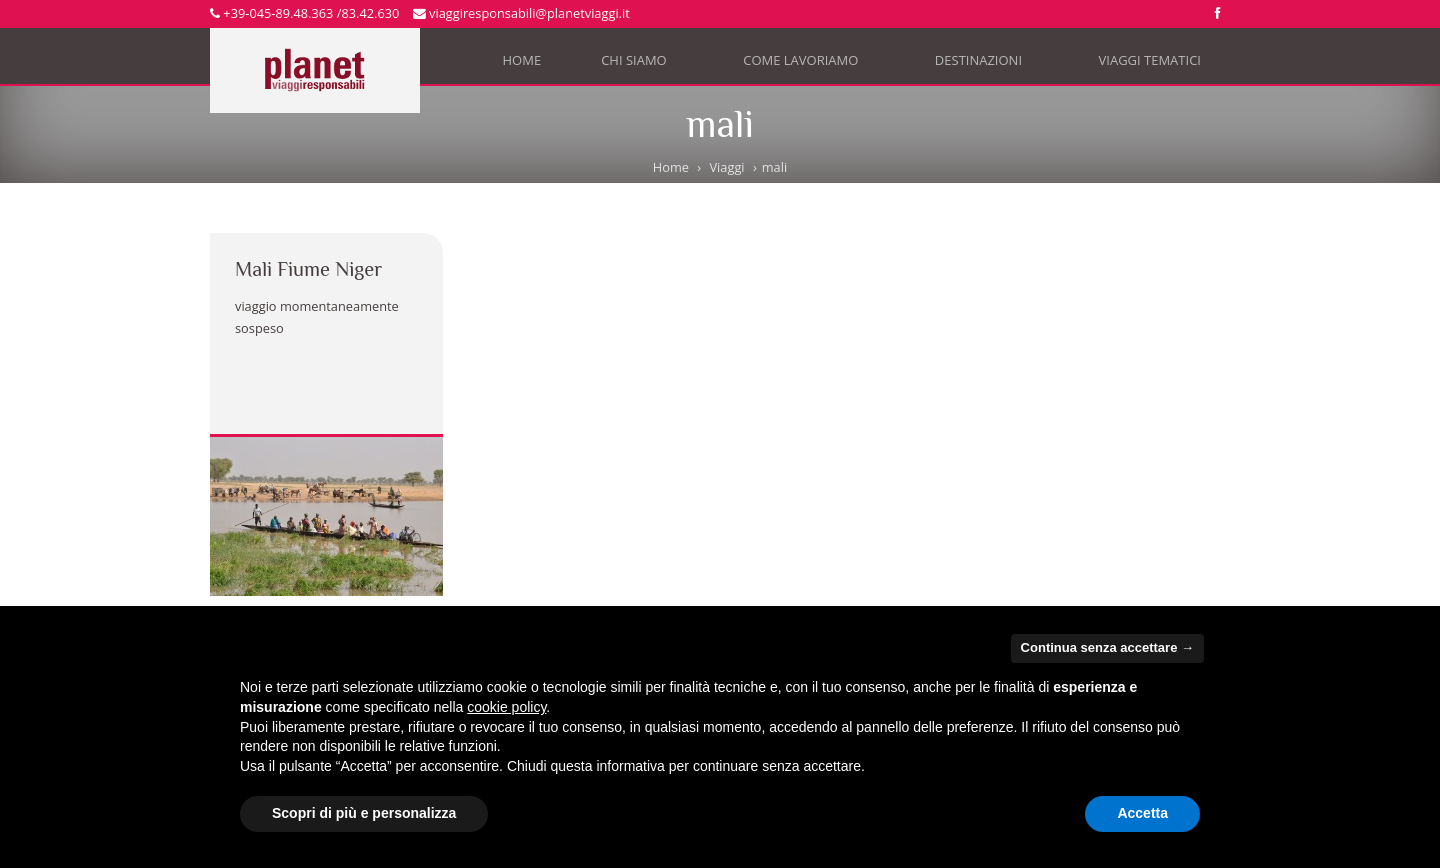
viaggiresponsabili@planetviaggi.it (521, 13)
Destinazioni (987, 64)
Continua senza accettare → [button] (1107, 647)
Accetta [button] (1142, 813)
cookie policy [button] (506, 707)
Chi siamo (642, 64)
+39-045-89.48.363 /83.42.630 (304, 13)
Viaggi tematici (1158, 64)
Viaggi (726, 167)
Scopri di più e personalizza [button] (364, 813)
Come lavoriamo (809, 64)
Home (522, 60)
